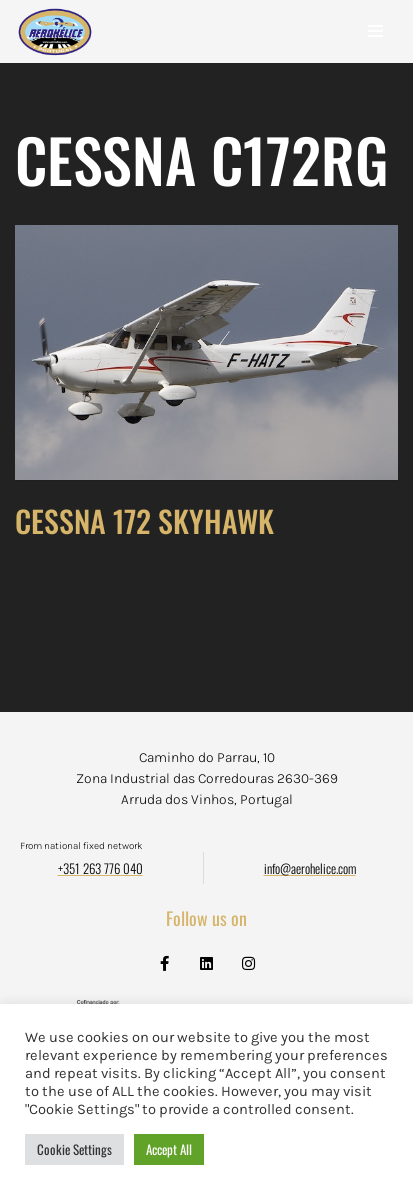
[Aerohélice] (55, 51)
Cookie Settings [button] (74, 1149)
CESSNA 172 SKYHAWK (144, 520)
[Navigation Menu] (375, 31)
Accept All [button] (169, 1149)
